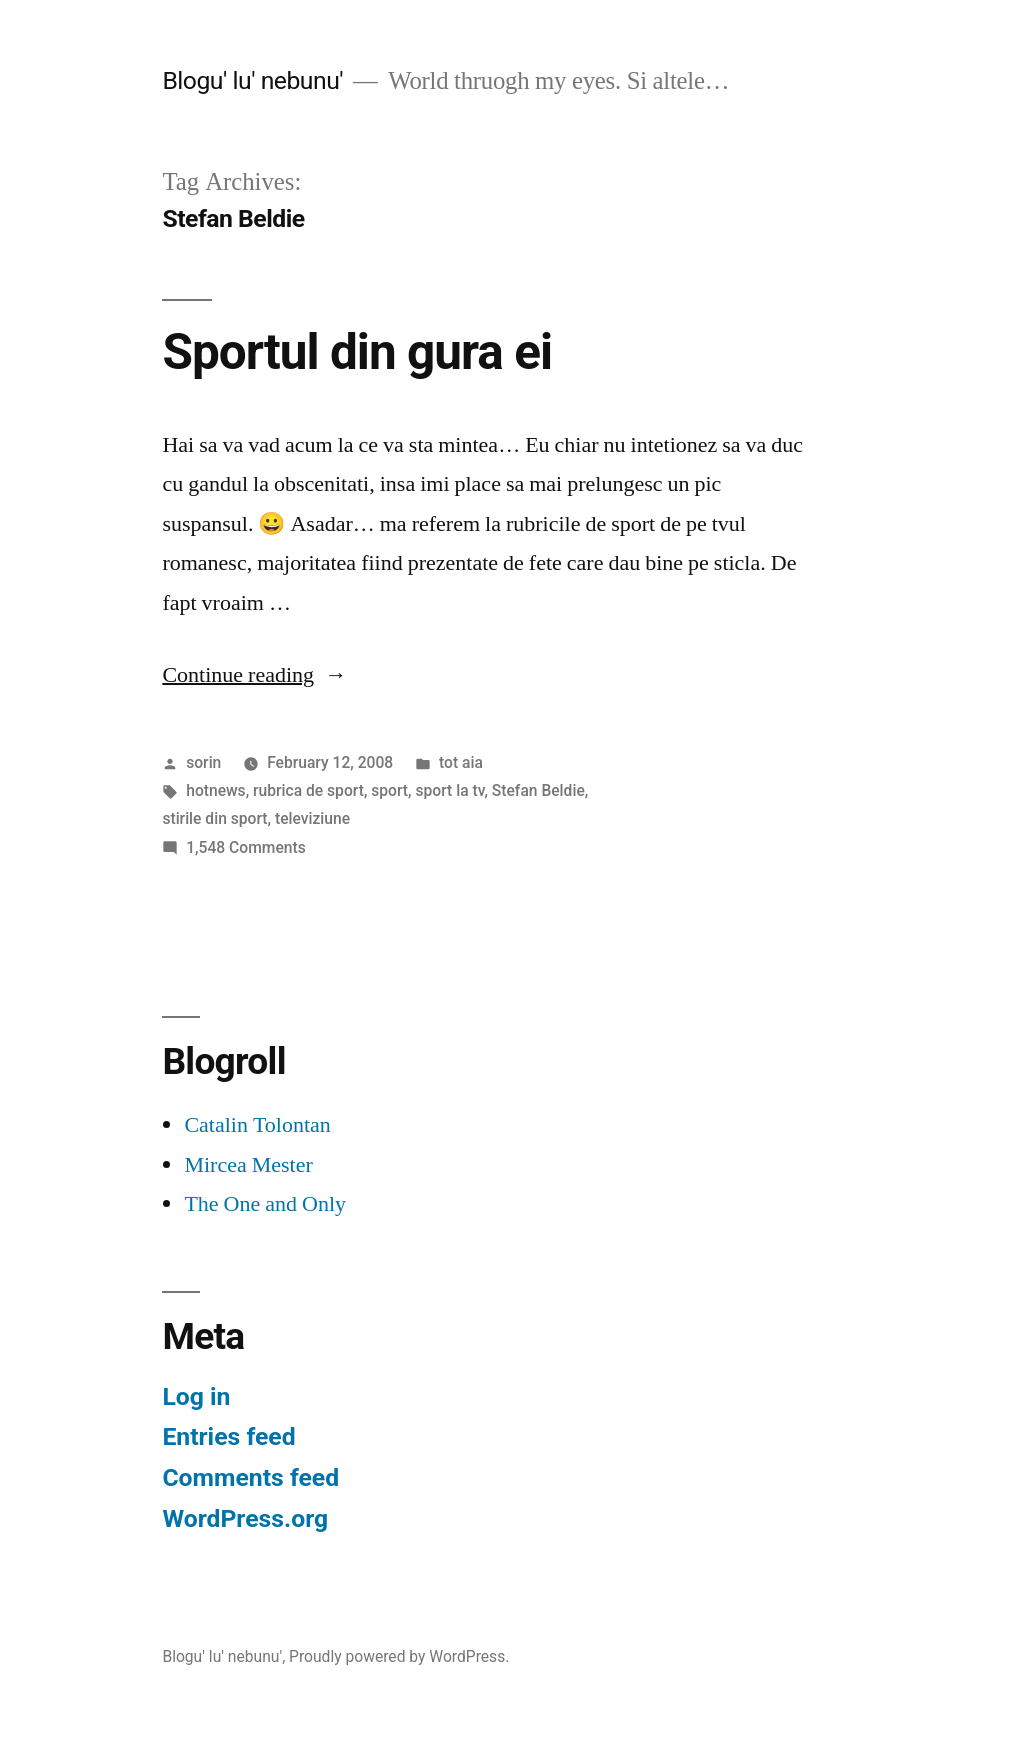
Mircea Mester (248, 1165)
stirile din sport (214, 818)
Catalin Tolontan (257, 1125)
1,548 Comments (246, 847)
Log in (196, 1396)
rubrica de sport (308, 790)
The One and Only (265, 1204)
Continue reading (254, 675)
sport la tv (449, 790)
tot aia (461, 762)
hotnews (215, 790)
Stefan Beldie (538, 790)
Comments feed (250, 1477)
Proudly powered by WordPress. (399, 1656)
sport (389, 790)
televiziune (312, 818)
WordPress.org (245, 1518)
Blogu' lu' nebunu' (252, 80)
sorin (203, 762)
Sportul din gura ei (357, 352)
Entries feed (228, 1436)
